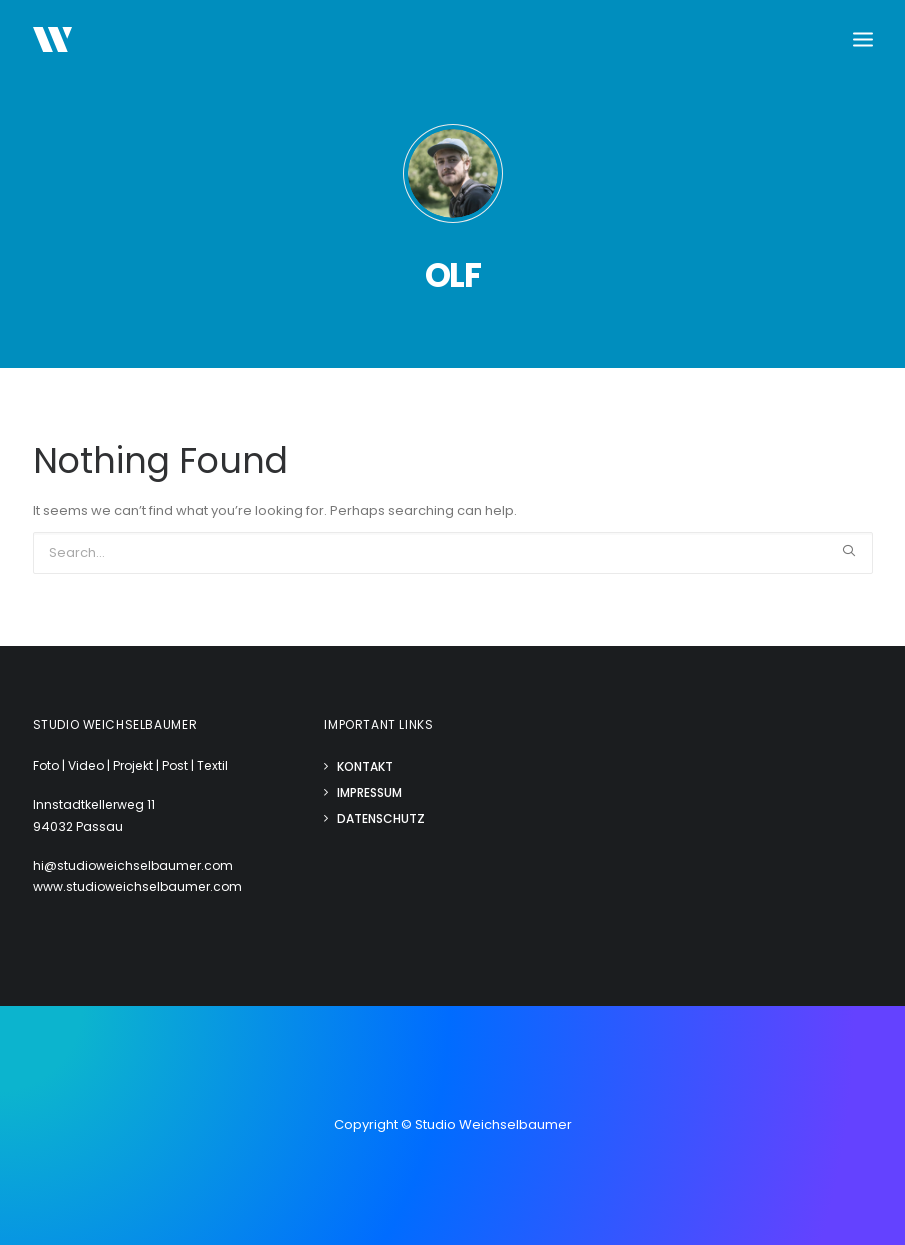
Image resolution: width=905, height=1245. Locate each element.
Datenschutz (381, 818)
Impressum (369, 792)
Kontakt (365, 766)
